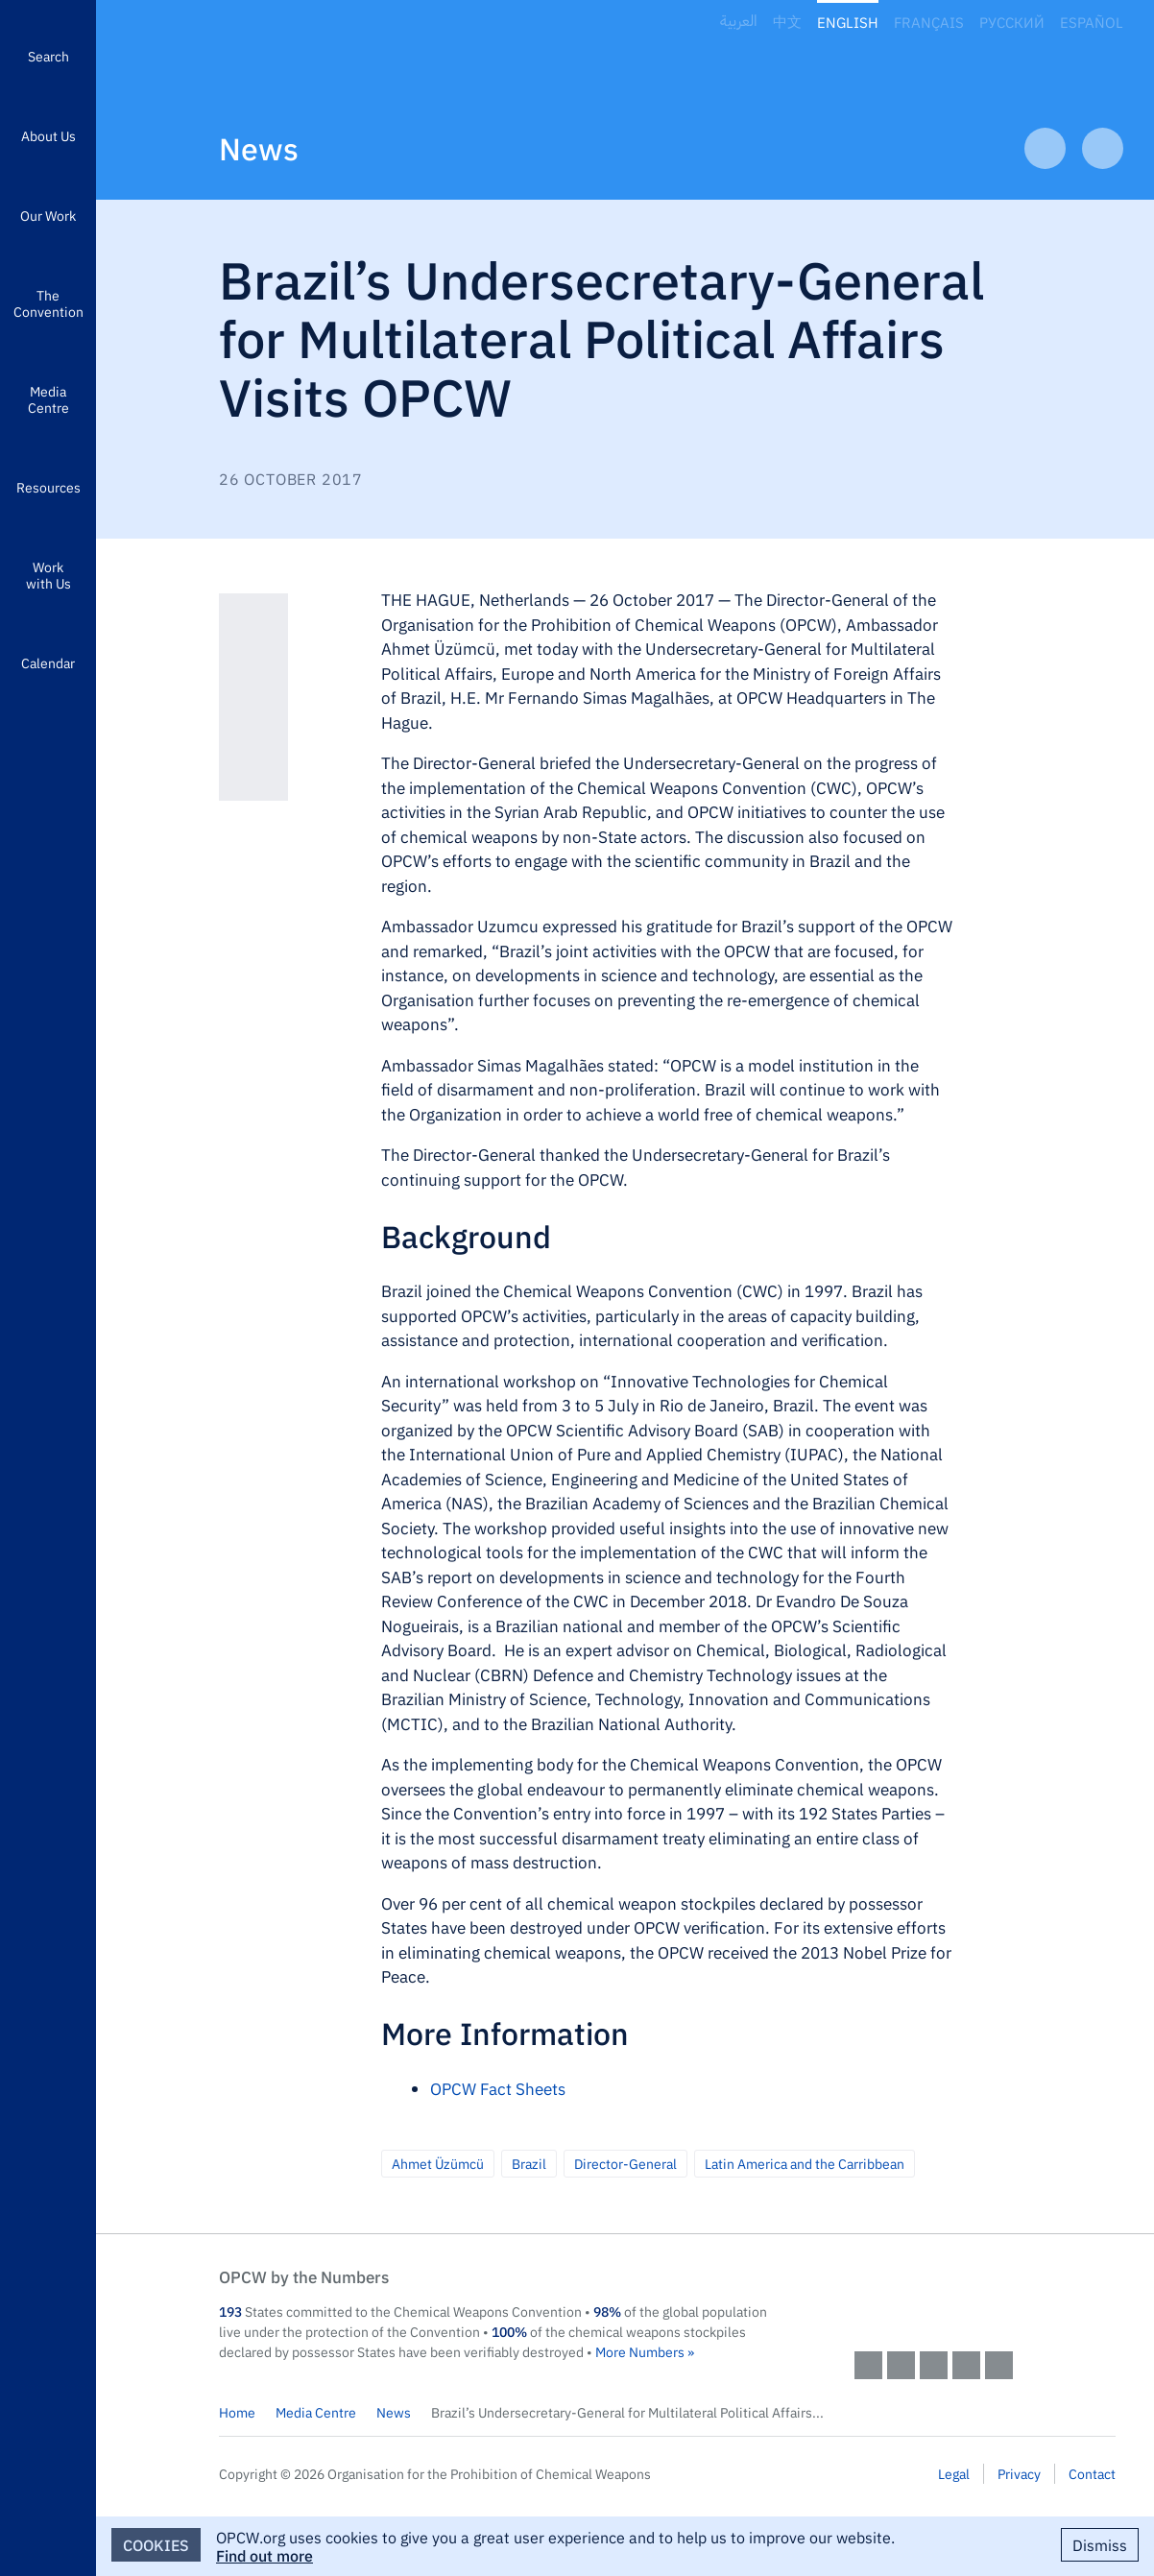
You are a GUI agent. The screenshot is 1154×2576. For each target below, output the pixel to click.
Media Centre (48, 399)
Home (237, 2411)
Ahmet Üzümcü (438, 2163)
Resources (48, 486)
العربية (738, 22)
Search (48, 55)
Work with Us (48, 574)
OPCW (985, 2295)
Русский (1012, 22)
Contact (1092, 2473)
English (847, 22)
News (259, 147)
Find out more (264, 2554)
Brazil (529, 2163)
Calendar (48, 662)
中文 (787, 21)
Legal (954, 2473)
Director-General (625, 2163)
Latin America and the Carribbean (804, 2163)
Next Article (1102, 148)
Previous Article (1045, 148)
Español (1091, 22)
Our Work (48, 215)
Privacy (1019, 2473)
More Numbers (640, 2351)
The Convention (48, 303)
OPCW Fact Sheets (497, 2088)
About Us (48, 135)
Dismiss (1099, 2544)
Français (929, 22)
